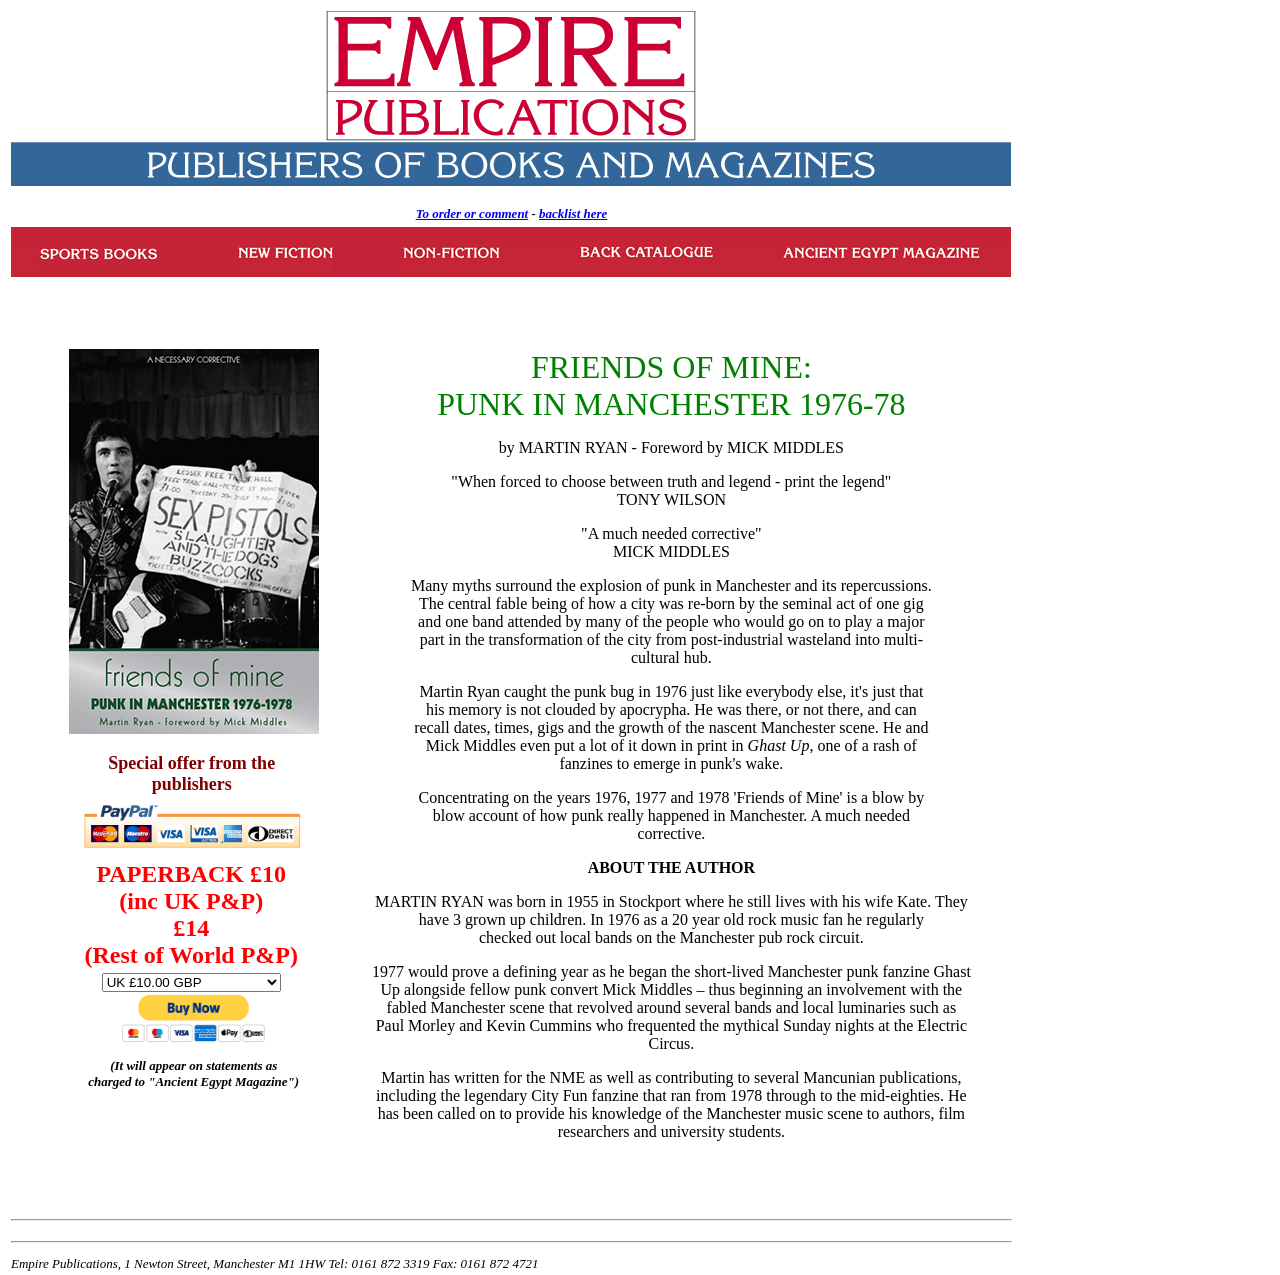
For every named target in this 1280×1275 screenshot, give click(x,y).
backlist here (573, 213)
